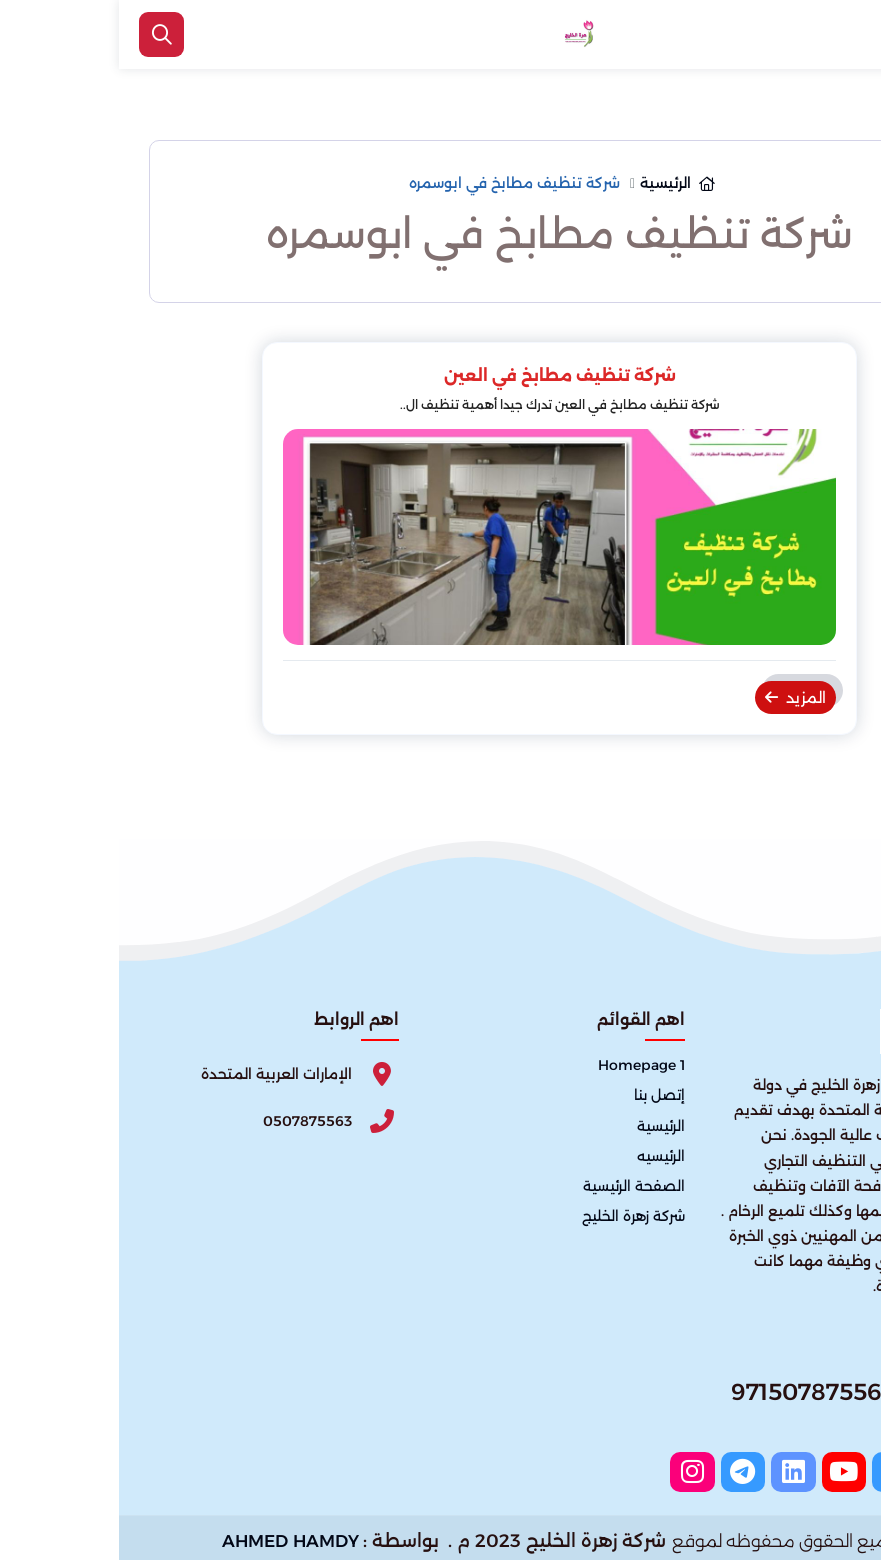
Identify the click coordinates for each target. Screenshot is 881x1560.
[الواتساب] (841, 1515)
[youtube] (739, 1469)
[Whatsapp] (701, 1398)
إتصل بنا (540, 1096)
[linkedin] (693, 1469)
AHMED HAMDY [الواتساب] (171, 1535)
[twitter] (785, 1469)
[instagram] (601, 1469)
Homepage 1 (522, 1066)
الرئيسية (542, 1126)
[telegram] (647, 1469)
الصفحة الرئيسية (515, 1186)
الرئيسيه (542, 1156)
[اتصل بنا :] (841, 1450)
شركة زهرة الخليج (514, 1216)
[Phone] (155, 1120)
